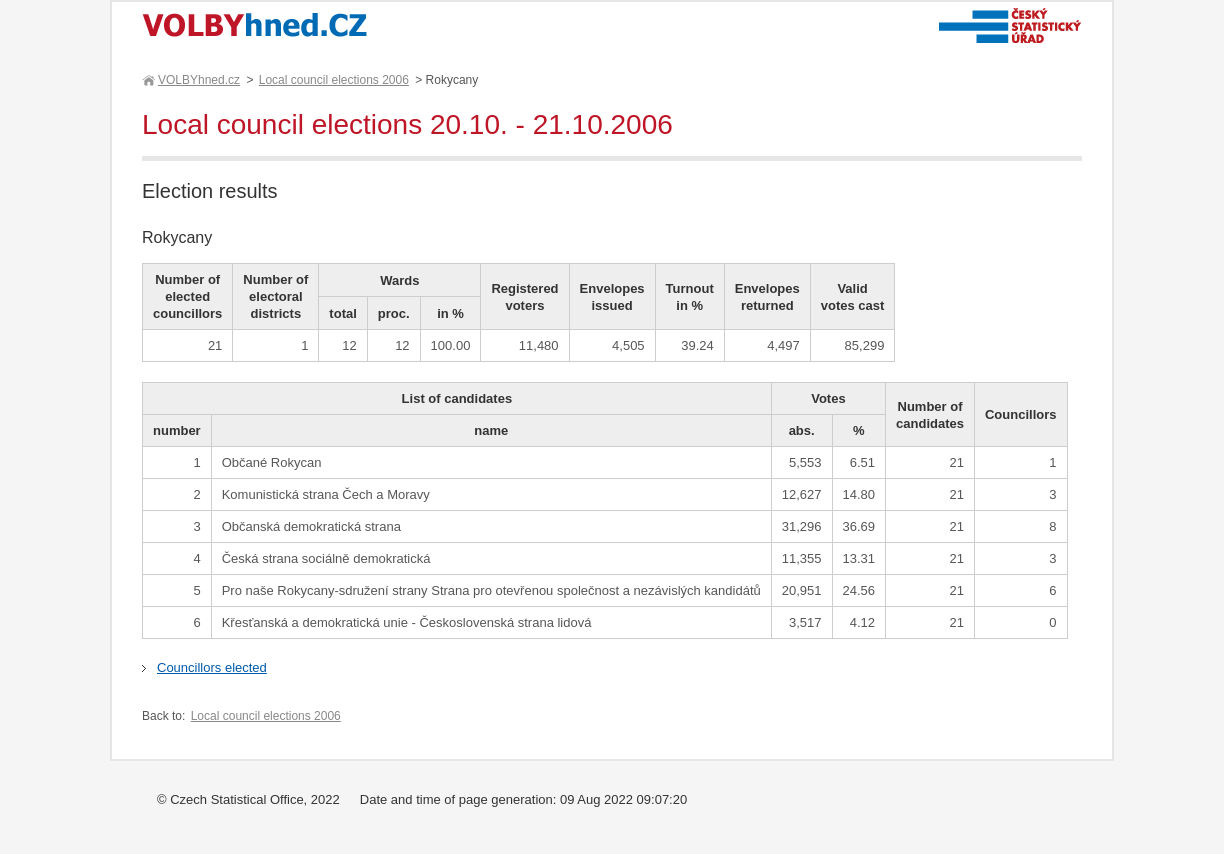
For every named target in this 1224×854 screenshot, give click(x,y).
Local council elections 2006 (334, 80)
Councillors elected (212, 667)
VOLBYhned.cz (198, 80)
